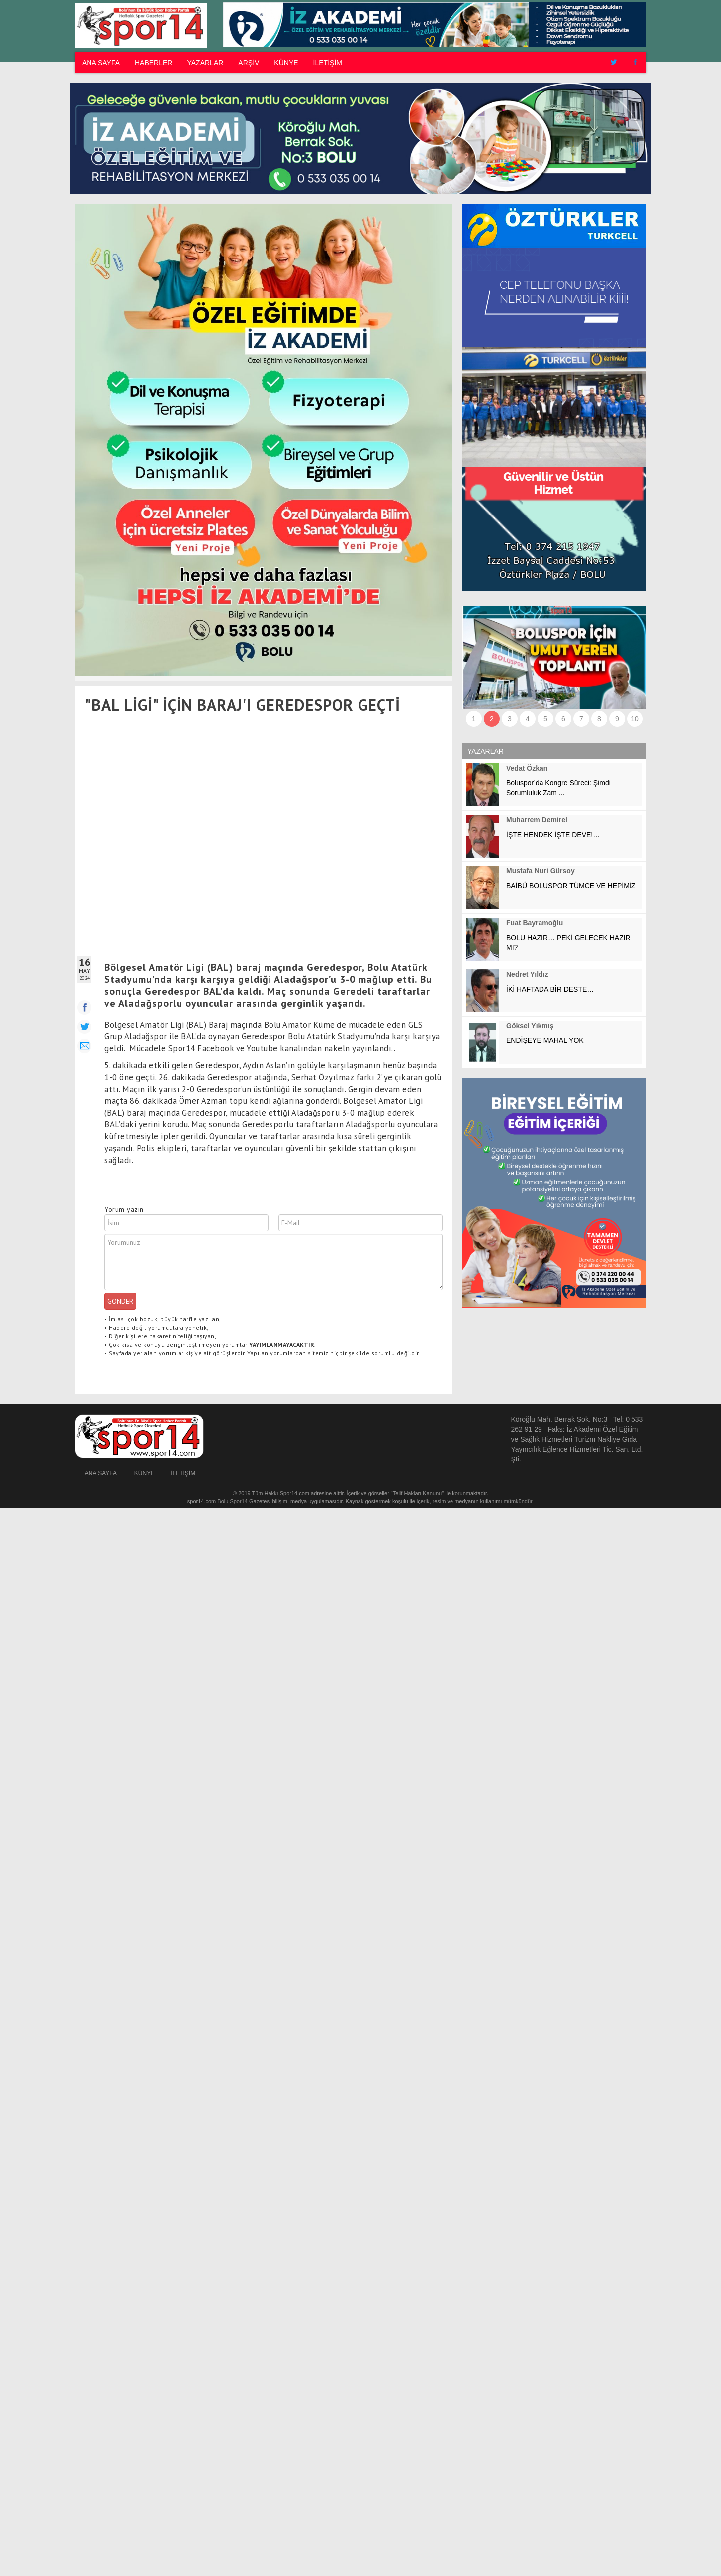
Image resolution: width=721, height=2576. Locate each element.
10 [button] (635, 719)
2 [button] (492, 719)
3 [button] (510, 719)
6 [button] (563, 719)
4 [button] (528, 719)
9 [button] (617, 719)
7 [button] (581, 719)
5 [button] (545, 719)
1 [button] (474, 719)
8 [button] (599, 719)
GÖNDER (120, 1301)
